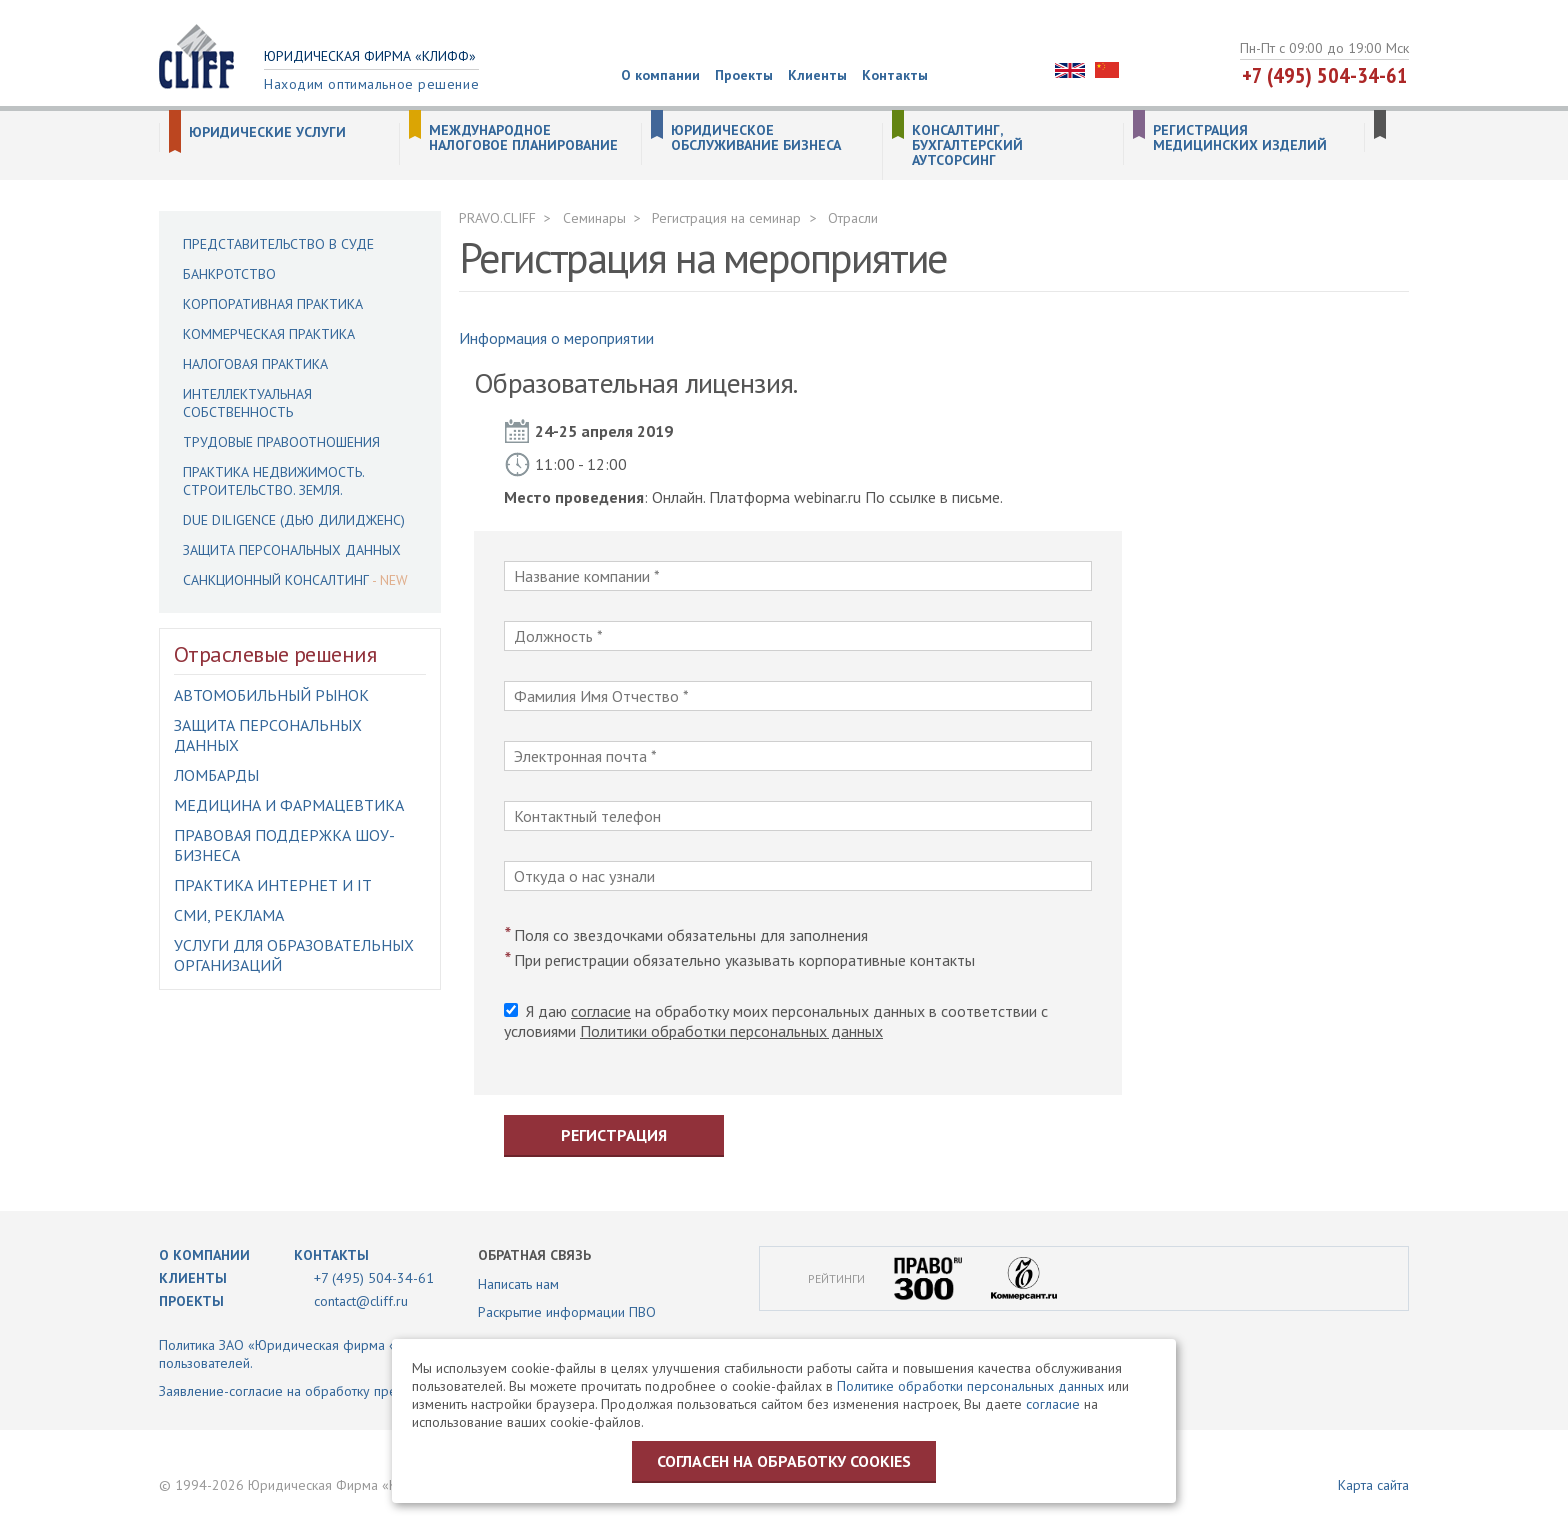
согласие (601, 1011)
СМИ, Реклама (229, 915)
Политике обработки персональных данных (970, 1386)
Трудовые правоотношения (281, 442)
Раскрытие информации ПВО (567, 1312)
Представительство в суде (278, 244)
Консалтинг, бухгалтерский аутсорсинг (967, 145)
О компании (660, 75)
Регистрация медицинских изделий (1240, 138)
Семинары (594, 218)
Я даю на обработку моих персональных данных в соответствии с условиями (776, 1021)
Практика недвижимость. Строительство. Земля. (273, 481)
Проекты (744, 75)
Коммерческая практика (269, 334)
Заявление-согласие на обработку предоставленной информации (362, 1391)
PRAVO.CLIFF (497, 218)
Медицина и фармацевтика (289, 805)
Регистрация (614, 1135)
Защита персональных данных (292, 550)
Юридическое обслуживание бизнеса (756, 138)
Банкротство (229, 274)
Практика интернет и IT (273, 885)
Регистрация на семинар (726, 218)
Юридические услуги (267, 132)
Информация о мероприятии (556, 338)
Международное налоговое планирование (523, 138)
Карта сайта (1373, 1485)
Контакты (895, 75)
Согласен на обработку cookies (784, 1461)
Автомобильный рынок (271, 695)
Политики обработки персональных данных (731, 1031)
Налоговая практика (255, 364)
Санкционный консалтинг (276, 580)
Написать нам (518, 1284)
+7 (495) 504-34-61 (1325, 75)
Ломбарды (216, 775)
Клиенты (817, 75)
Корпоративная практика (273, 304)
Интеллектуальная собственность (247, 403)
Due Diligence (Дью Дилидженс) (294, 520)
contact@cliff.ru (361, 1301)
